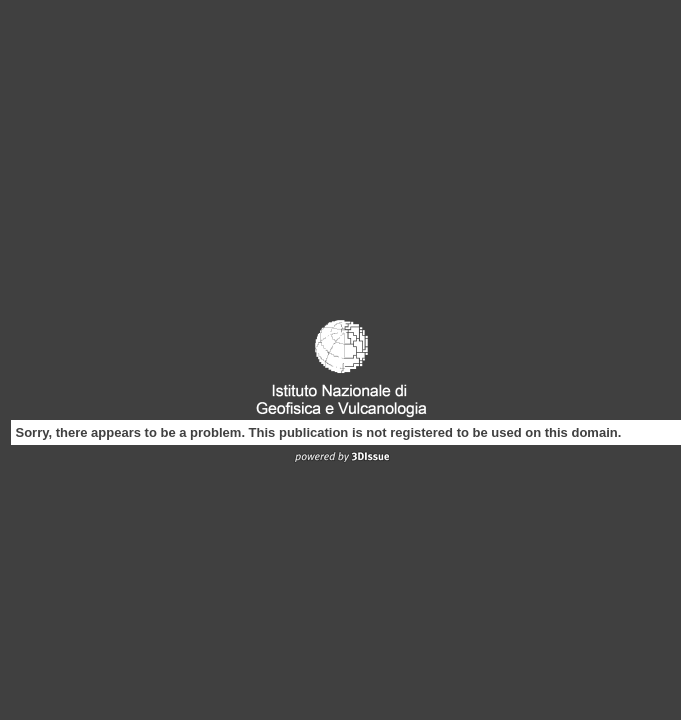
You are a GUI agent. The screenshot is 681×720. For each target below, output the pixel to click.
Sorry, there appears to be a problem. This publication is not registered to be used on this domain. (319, 432)
